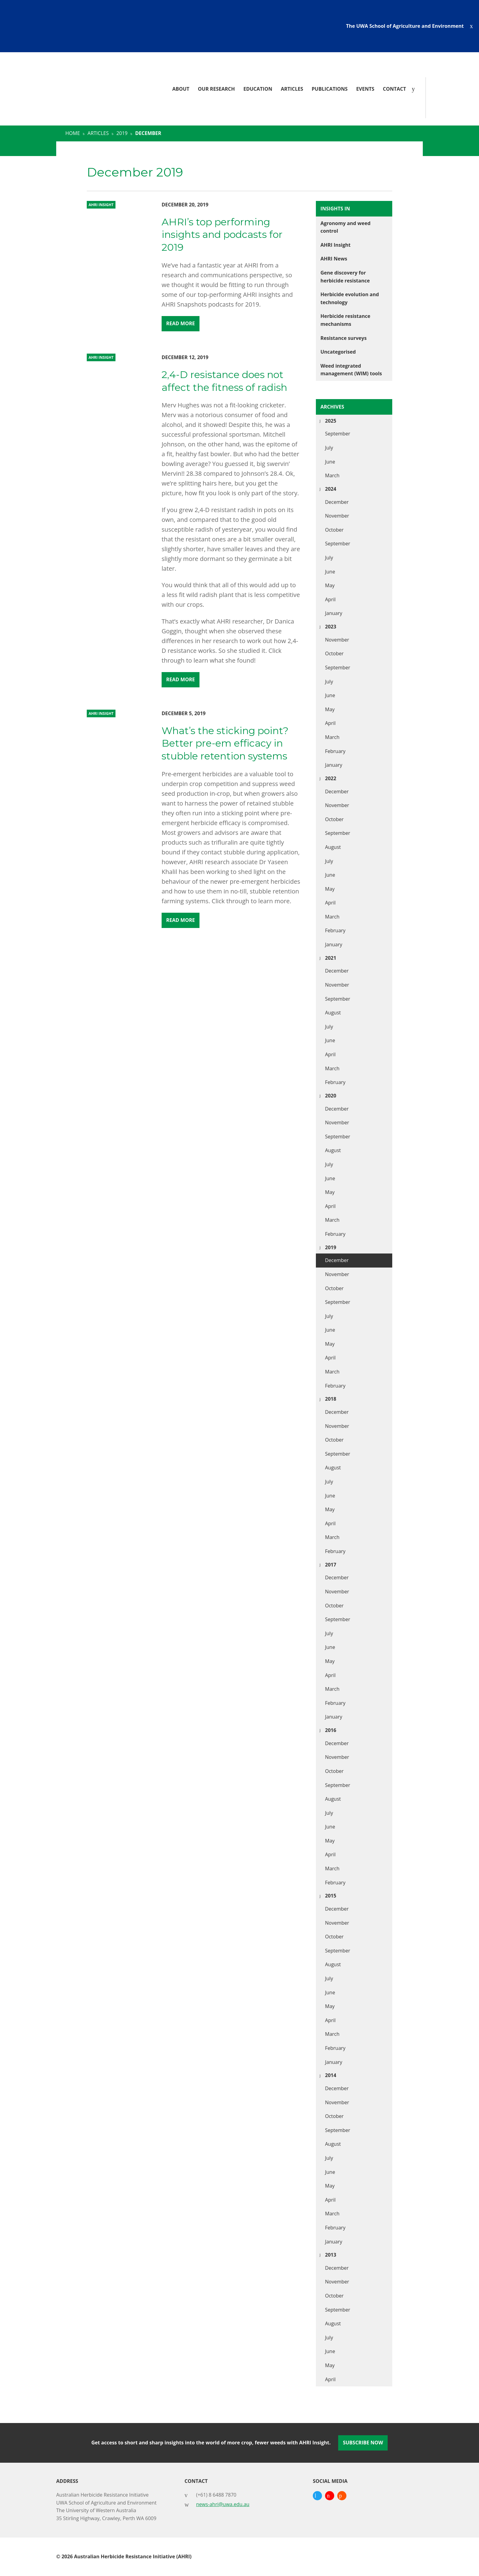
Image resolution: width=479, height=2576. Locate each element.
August (333, 847)
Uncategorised (338, 351)
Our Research (216, 89)
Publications (330, 89)
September (337, 433)
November (337, 515)
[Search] (415, 89)
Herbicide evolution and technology (349, 298)
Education (257, 89)
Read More (180, 323)
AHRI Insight (335, 245)
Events (365, 89)
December (337, 502)
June (330, 461)
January (333, 613)
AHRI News (333, 258)
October (334, 529)
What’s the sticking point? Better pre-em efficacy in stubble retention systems (225, 743)
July (329, 447)
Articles (292, 89)
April (330, 599)
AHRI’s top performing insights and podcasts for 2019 (222, 234)
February (335, 751)
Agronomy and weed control (345, 227)
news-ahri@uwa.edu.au (222, 2504)
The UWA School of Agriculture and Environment (405, 26)
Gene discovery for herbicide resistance (345, 276)
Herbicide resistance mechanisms (345, 320)
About (180, 89)
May (330, 585)
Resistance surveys (343, 338)
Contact (394, 89)
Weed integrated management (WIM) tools (351, 369)
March (332, 475)
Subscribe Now (363, 2442)
